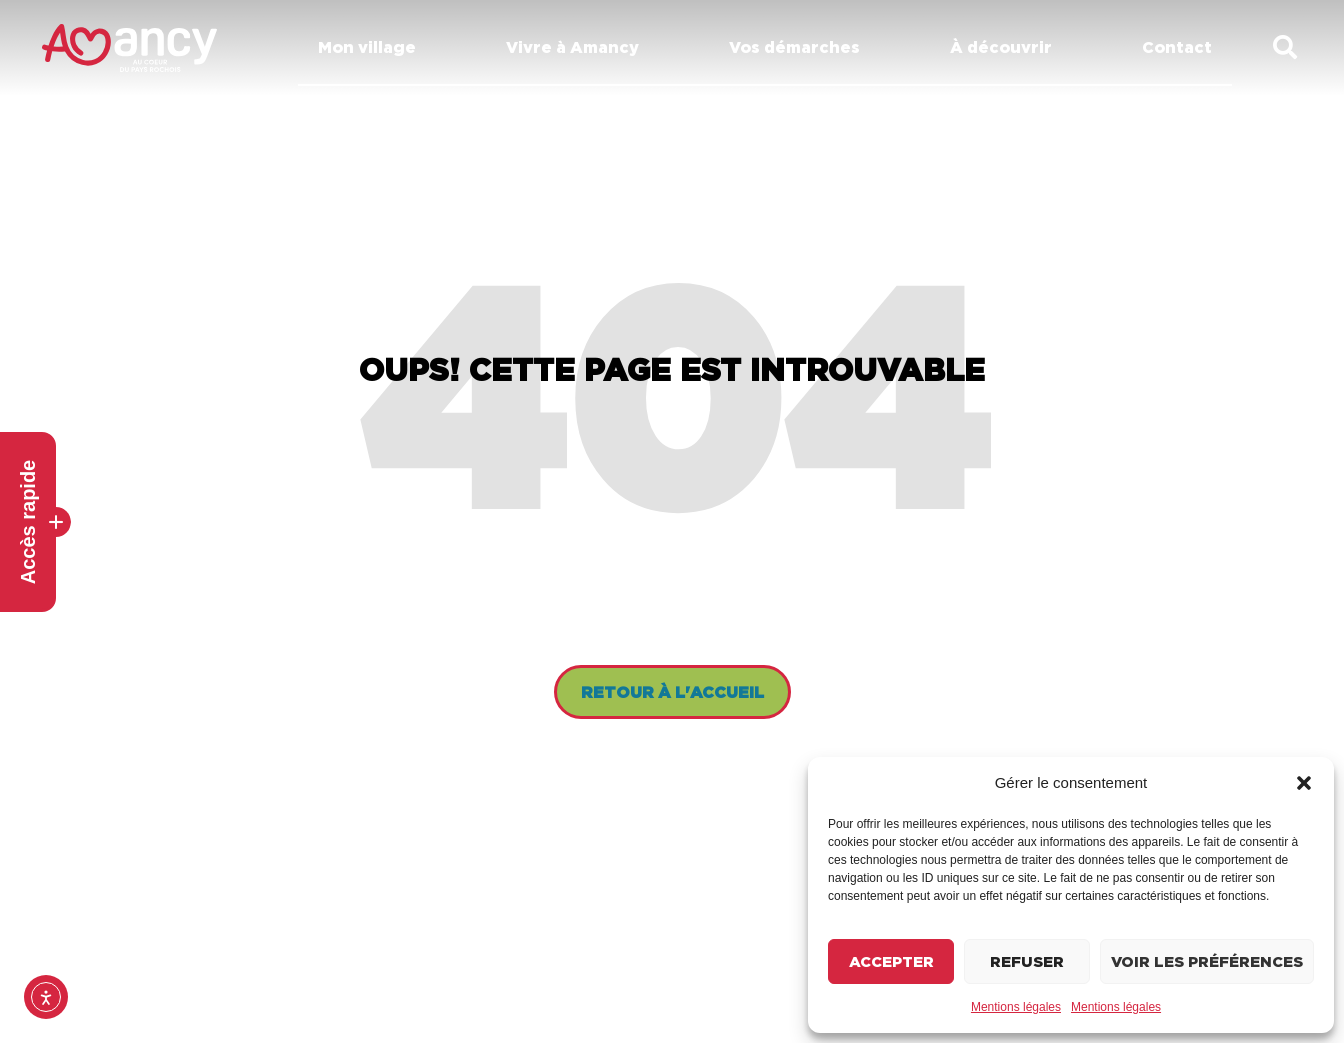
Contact (1177, 47)
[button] (1304, 783)
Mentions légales (1016, 1007)
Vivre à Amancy (577, 47)
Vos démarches (799, 47)
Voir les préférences (1207, 961)
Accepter (891, 961)
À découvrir (1006, 47)
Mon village (372, 47)
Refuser (1027, 961)
